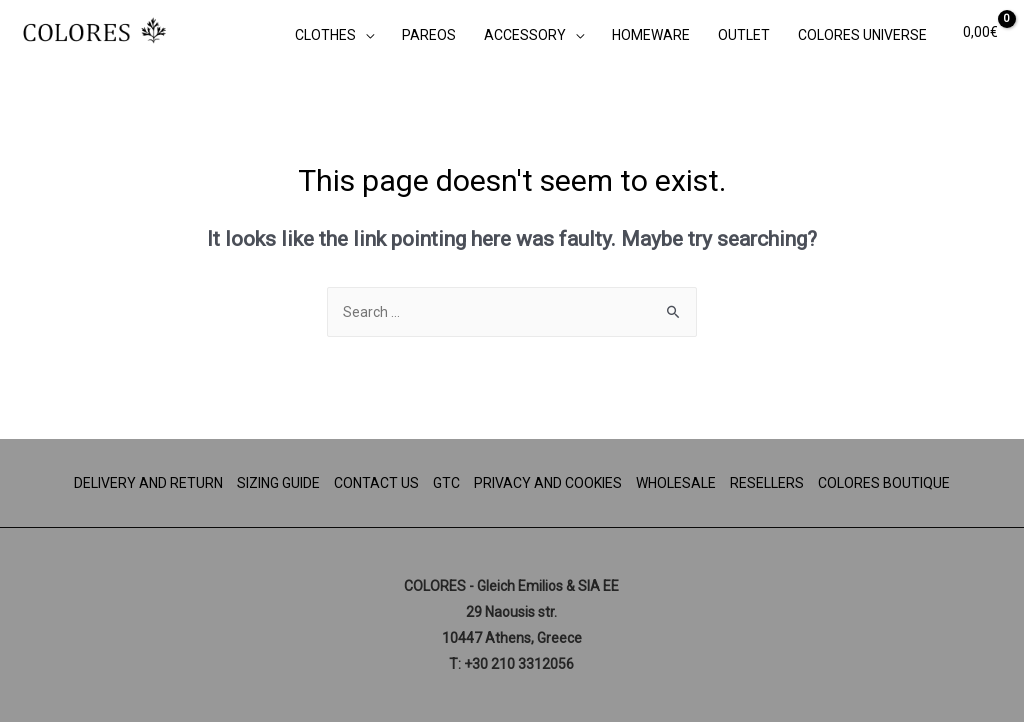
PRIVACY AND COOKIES (548, 483)
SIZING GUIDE (278, 483)
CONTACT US (376, 483)
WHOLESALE (676, 483)
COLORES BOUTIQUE (884, 483)
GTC (446, 483)
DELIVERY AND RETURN (148, 483)
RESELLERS (767, 483)
